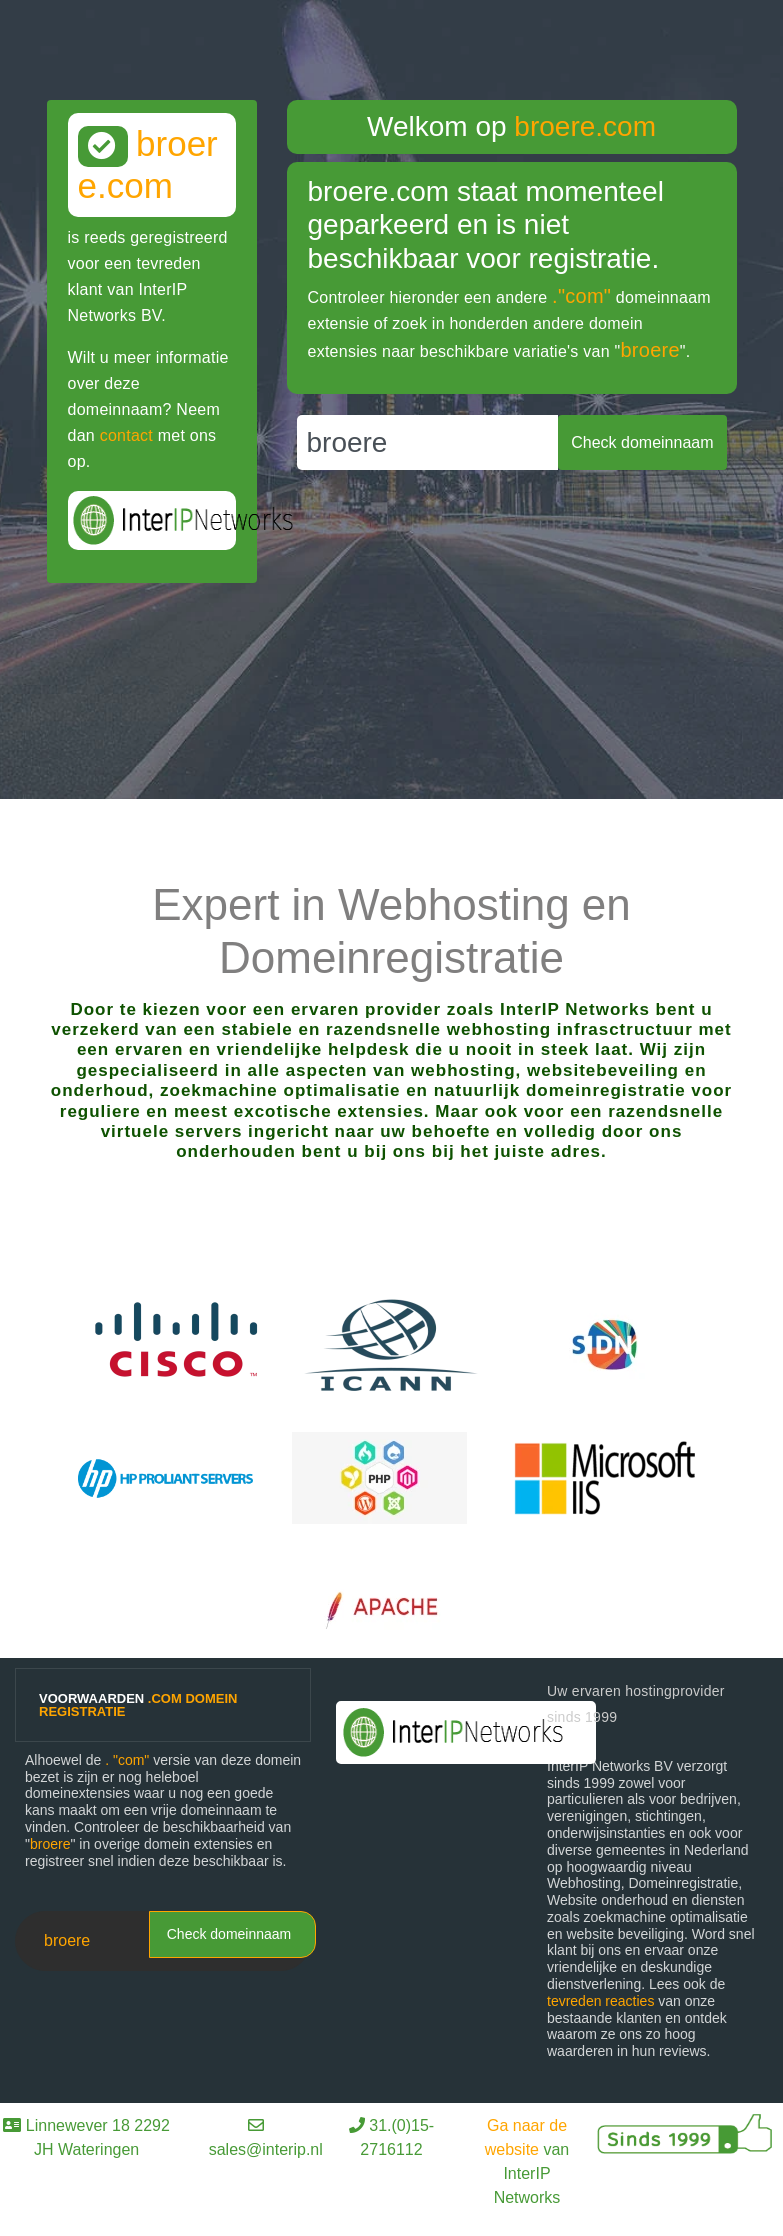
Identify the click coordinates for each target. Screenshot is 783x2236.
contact (126, 435)
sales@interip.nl (266, 2149)
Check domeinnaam (229, 1934)
